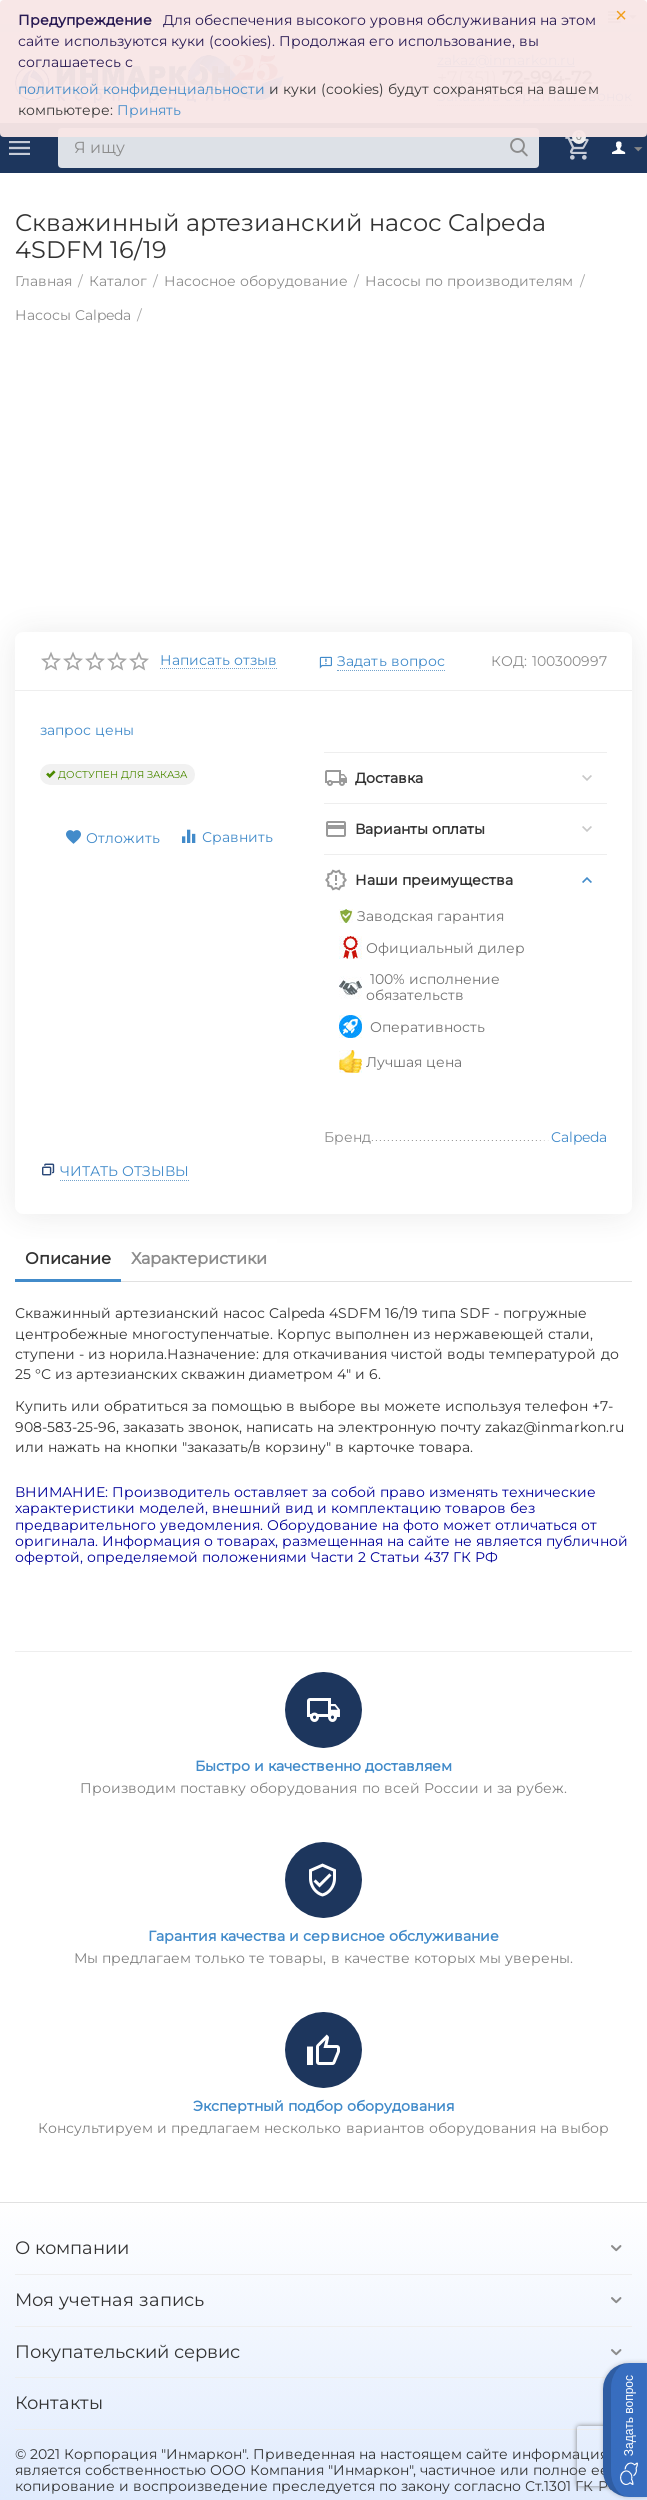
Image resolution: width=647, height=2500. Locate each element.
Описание (68, 1258)
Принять (149, 110)
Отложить (112, 838)
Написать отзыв (218, 661)
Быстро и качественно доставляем (323, 1766)
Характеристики (199, 1258)
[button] (625, 2430)
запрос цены (87, 730)
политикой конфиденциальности (141, 89)
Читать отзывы (124, 1171)
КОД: (509, 661)
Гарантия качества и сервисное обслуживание (323, 1936)
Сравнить (226, 836)
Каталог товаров (20, 148)
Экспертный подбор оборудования (323, 2106)
